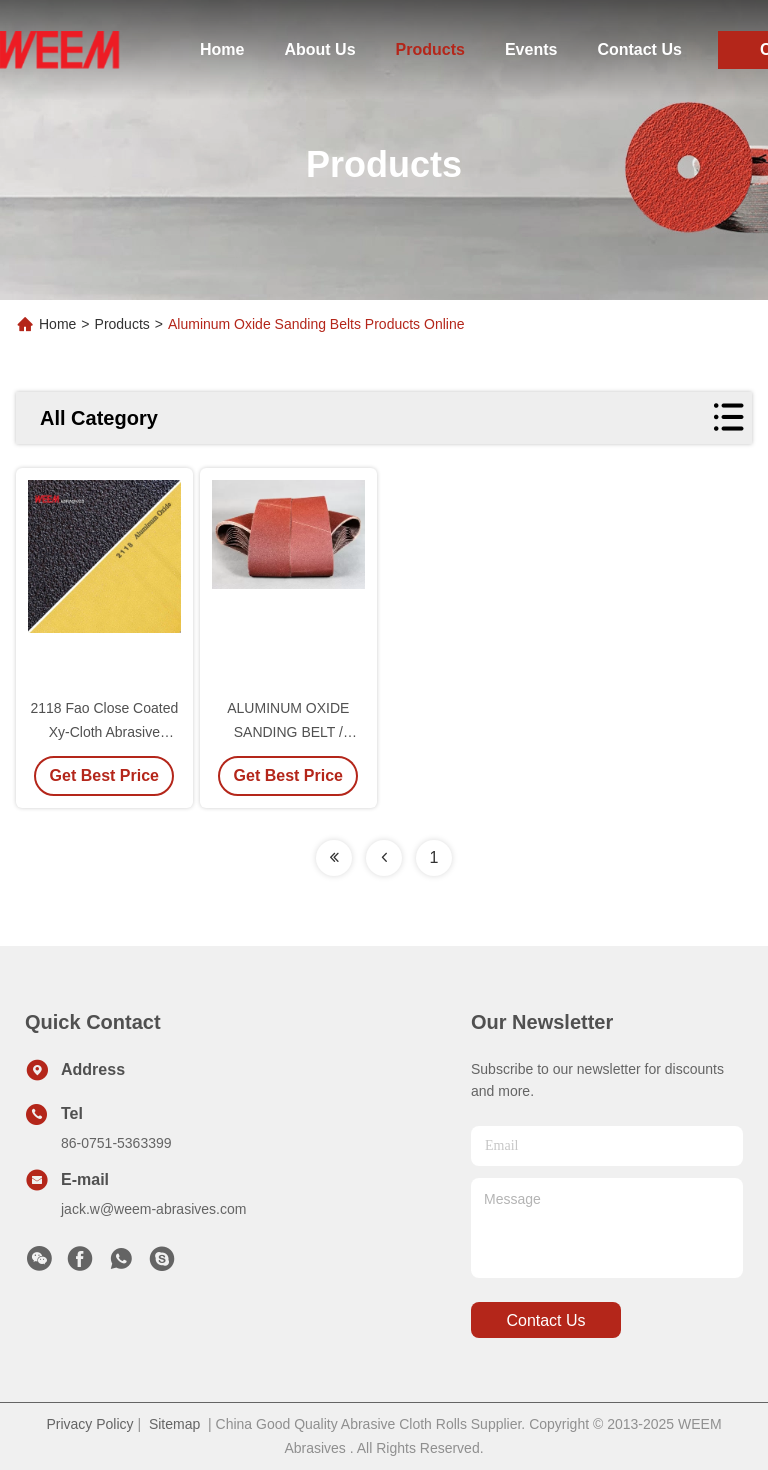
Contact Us (639, 49)
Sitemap (174, 1424)
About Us (319, 49)
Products (430, 49)
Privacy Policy (89, 1424)
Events (531, 49)
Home (222, 49)
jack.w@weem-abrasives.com (153, 1209)
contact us (545, 1320)
